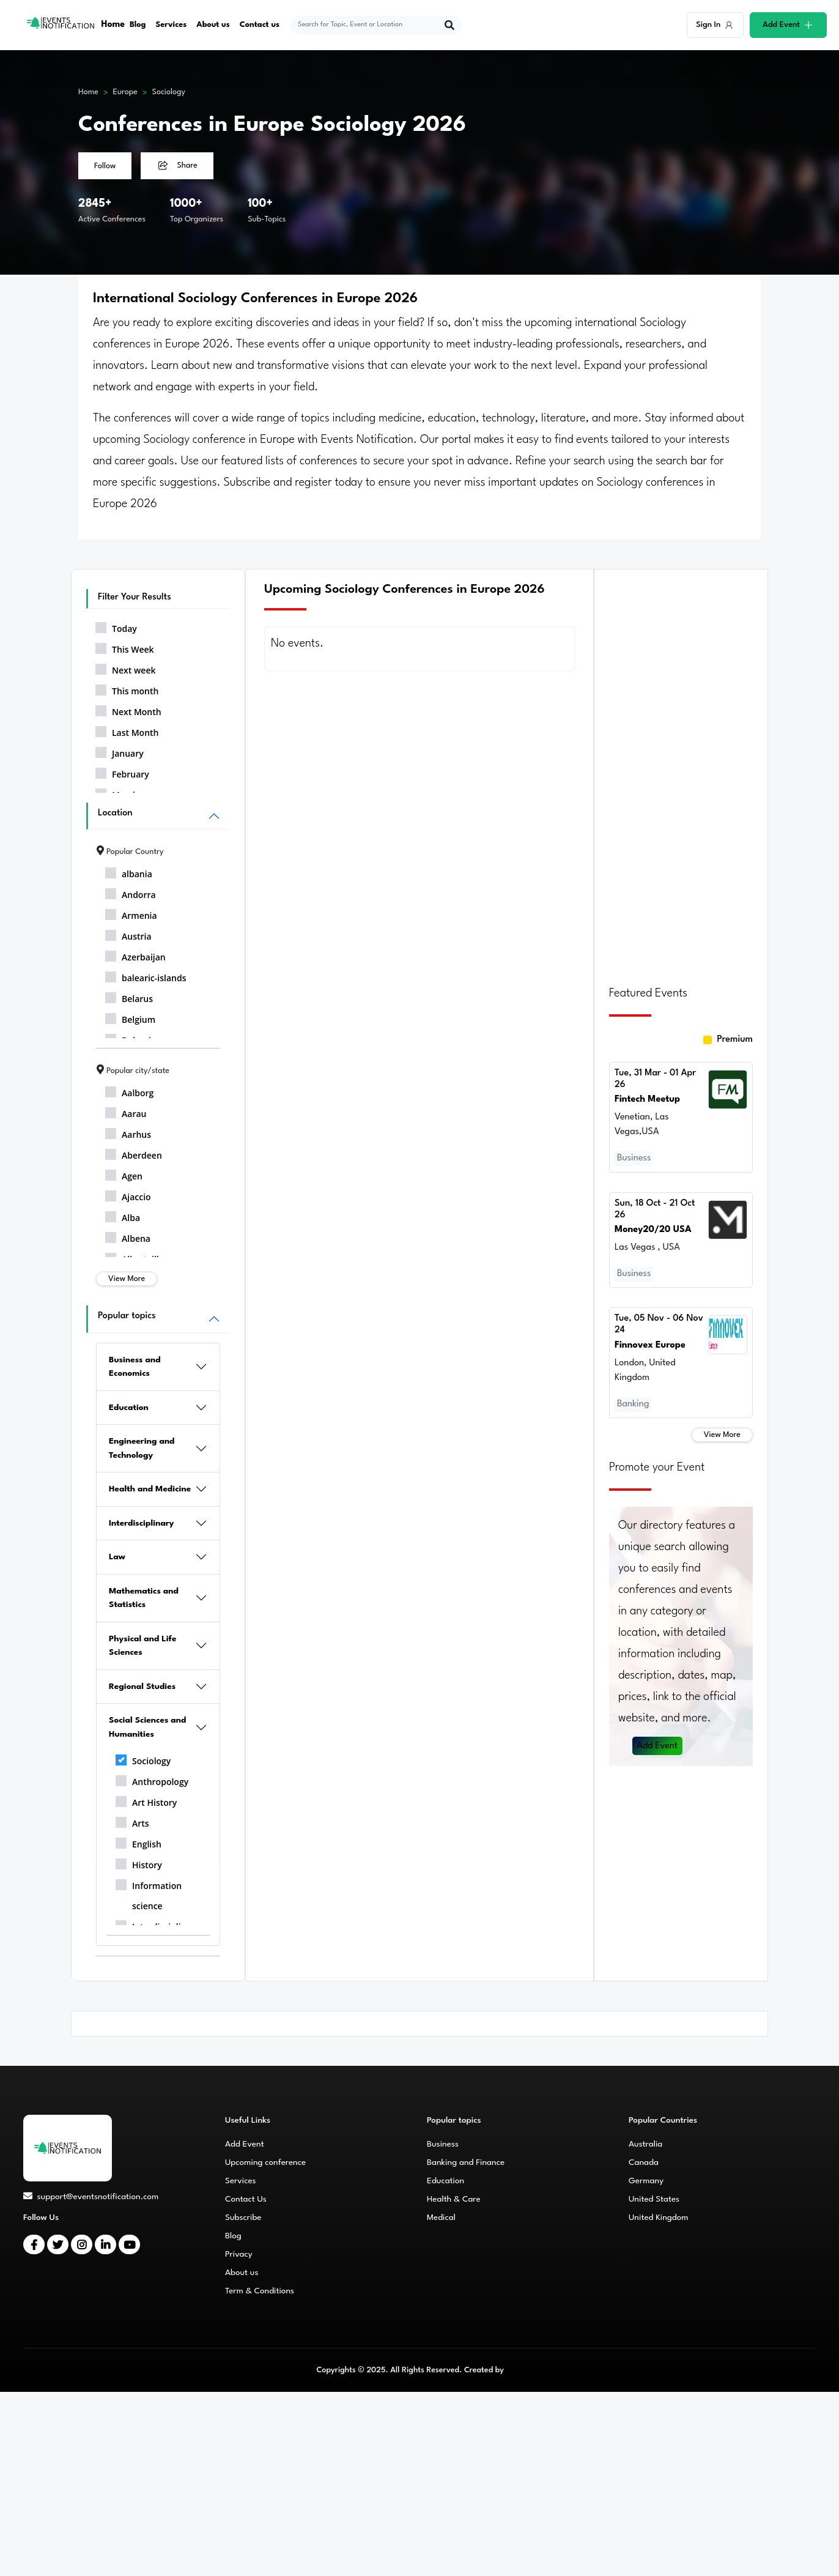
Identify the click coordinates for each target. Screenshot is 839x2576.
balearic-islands (146, 976)
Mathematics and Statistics (144, 1598)
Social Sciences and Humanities (147, 1727)
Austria (128, 934)
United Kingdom (659, 2217)
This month (126, 689)
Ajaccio (128, 1195)
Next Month (128, 710)
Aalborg (129, 1091)
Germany (646, 2181)
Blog (138, 25)
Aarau (125, 1111)
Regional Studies (142, 1686)
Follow (105, 166)
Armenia (131, 913)
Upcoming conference (265, 2162)
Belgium (130, 1017)
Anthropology (152, 1779)
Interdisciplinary (141, 1523)
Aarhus (128, 1132)
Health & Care (454, 2199)
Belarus (129, 996)
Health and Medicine (150, 1489)
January (119, 751)
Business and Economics (135, 1367)
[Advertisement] (681, 770)
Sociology (168, 92)
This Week (124, 647)
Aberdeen (133, 1153)
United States (654, 2199)
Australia (645, 2144)
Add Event (658, 1738)
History (139, 1863)
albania (128, 872)
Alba (122, 1215)
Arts (132, 1821)
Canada (644, 2162)
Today (116, 626)
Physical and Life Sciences (142, 1646)
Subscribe (243, 2217)
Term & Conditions (259, 2291)
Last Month (127, 730)
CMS (514, 2370)
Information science (149, 1894)
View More (126, 1279)
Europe (125, 92)
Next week (125, 668)
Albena (127, 1236)
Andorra (130, 892)
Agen (123, 1174)
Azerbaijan (135, 955)
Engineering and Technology (142, 1448)
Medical (441, 2217)
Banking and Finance (466, 2162)
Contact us (260, 25)
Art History (146, 1800)
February (122, 772)
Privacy (239, 2254)
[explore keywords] (368, 25)
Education (129, 1407)
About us (214, 25)
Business (443, 2144)
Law (117, 1557)
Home (113, 24)
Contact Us (246, 2199)
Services (171, 25)
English (138, 1842)
